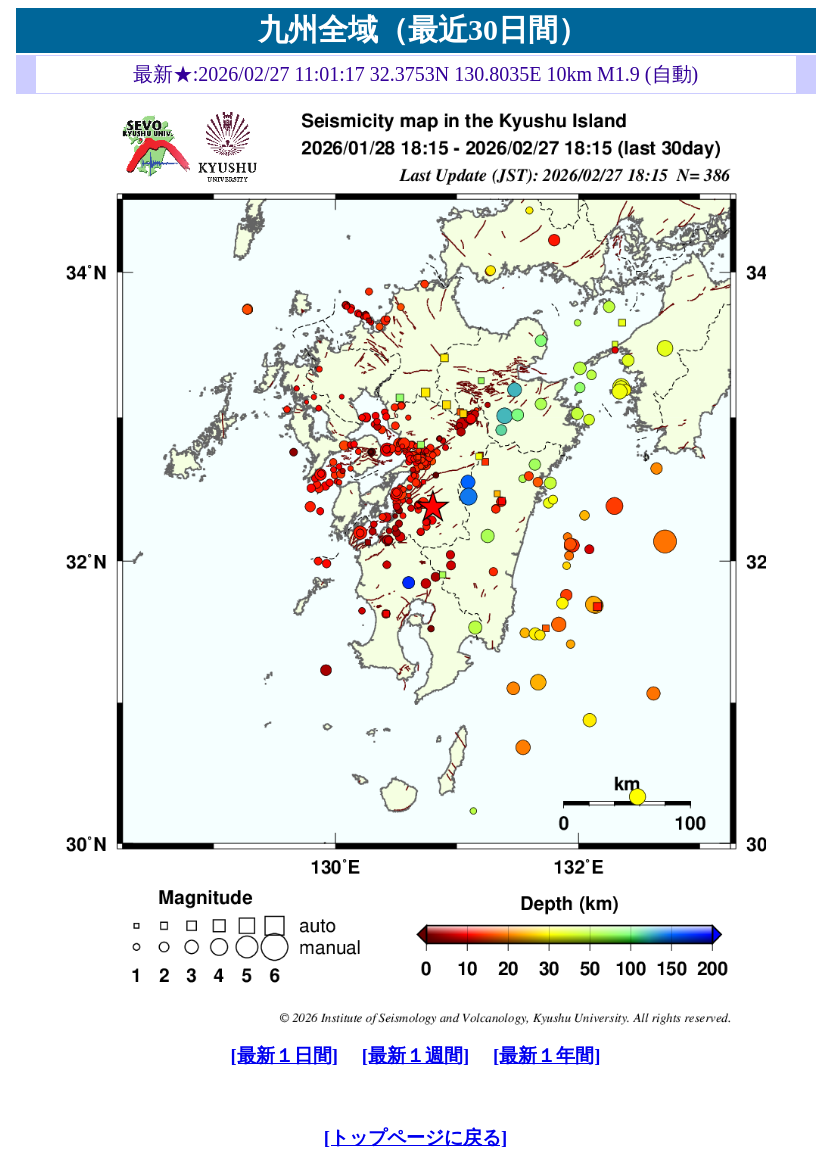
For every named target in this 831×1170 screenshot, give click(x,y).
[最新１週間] (415, 1055)
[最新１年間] (546, 1055)
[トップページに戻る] (415, 1137)
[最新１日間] (284, 1055)
